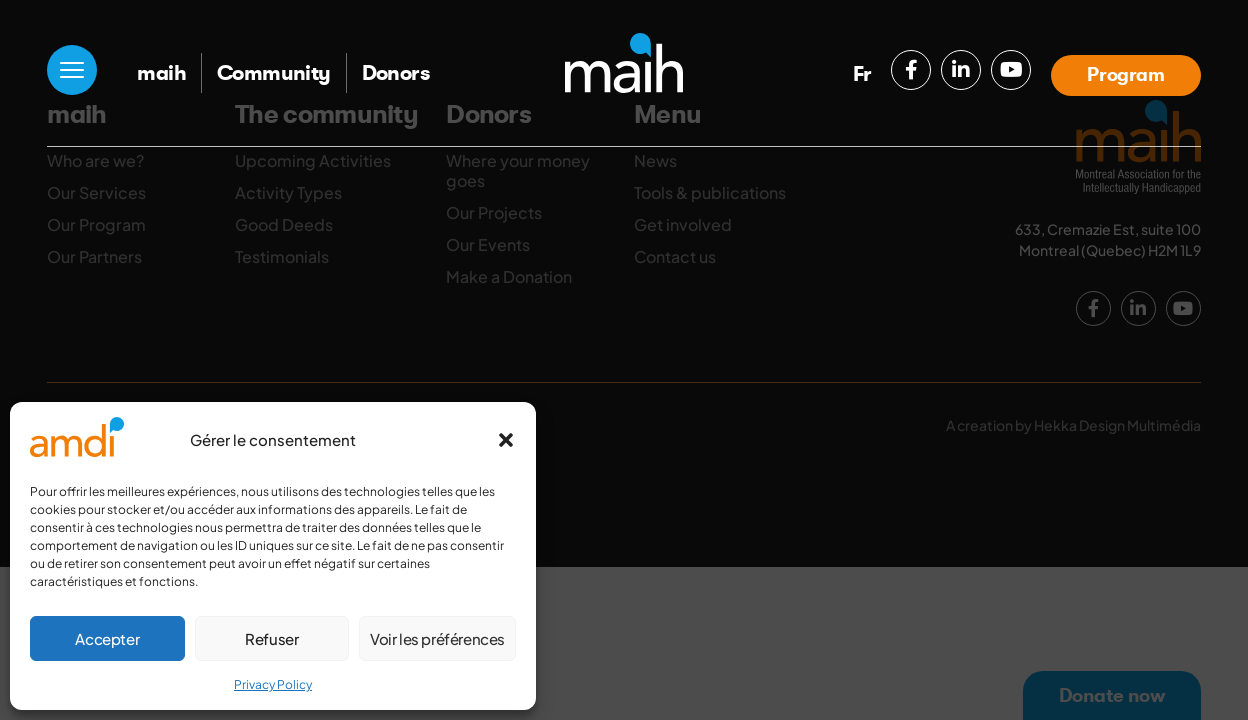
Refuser (271, 638)
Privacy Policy (273, 684)
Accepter (107, 638)
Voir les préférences (437, 638)
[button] (506, 440)
